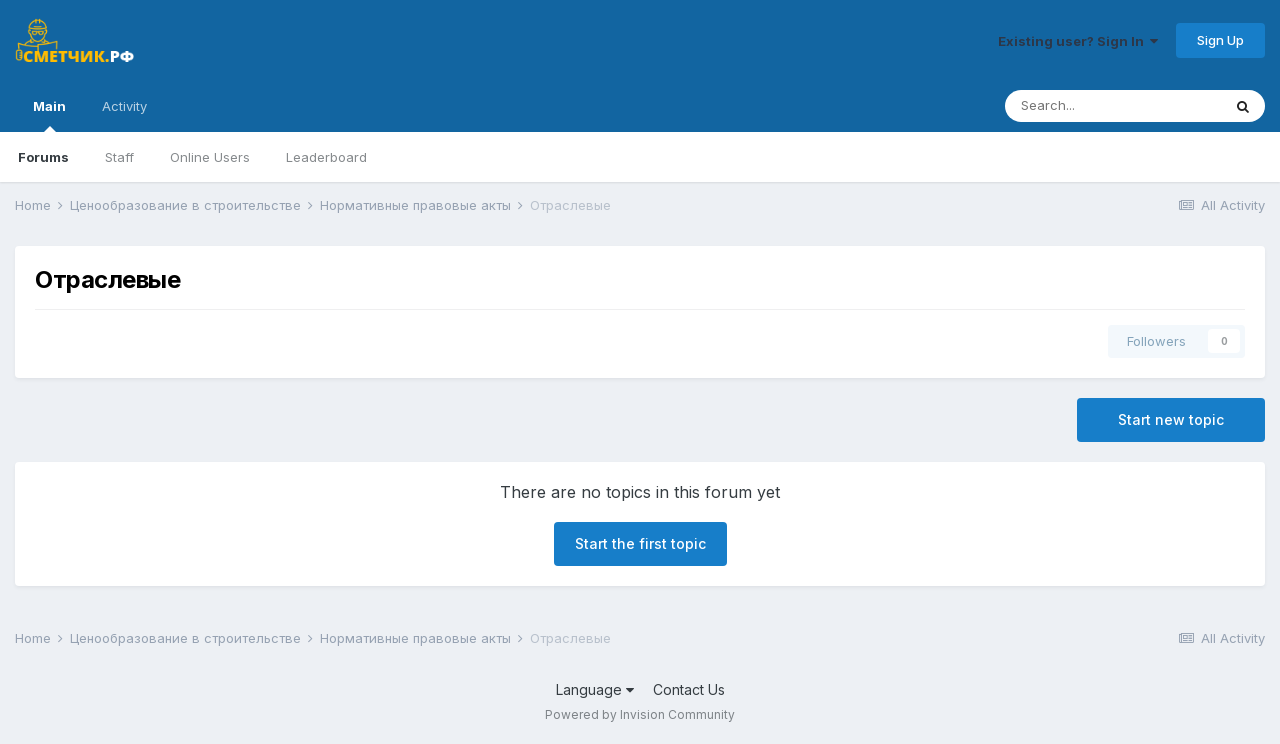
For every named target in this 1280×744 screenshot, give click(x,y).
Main (49, 115)
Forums (43, 157)
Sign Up (1220, 40)
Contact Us (689, 689)
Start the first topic (640, 543)
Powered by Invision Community (640, 714)
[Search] (1113, 106)
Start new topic (1171, 419)
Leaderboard (326, 157)
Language (595, 689)
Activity (124, 106)
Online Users (210, 157)
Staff (119, 157)
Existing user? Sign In (1078, 41)
